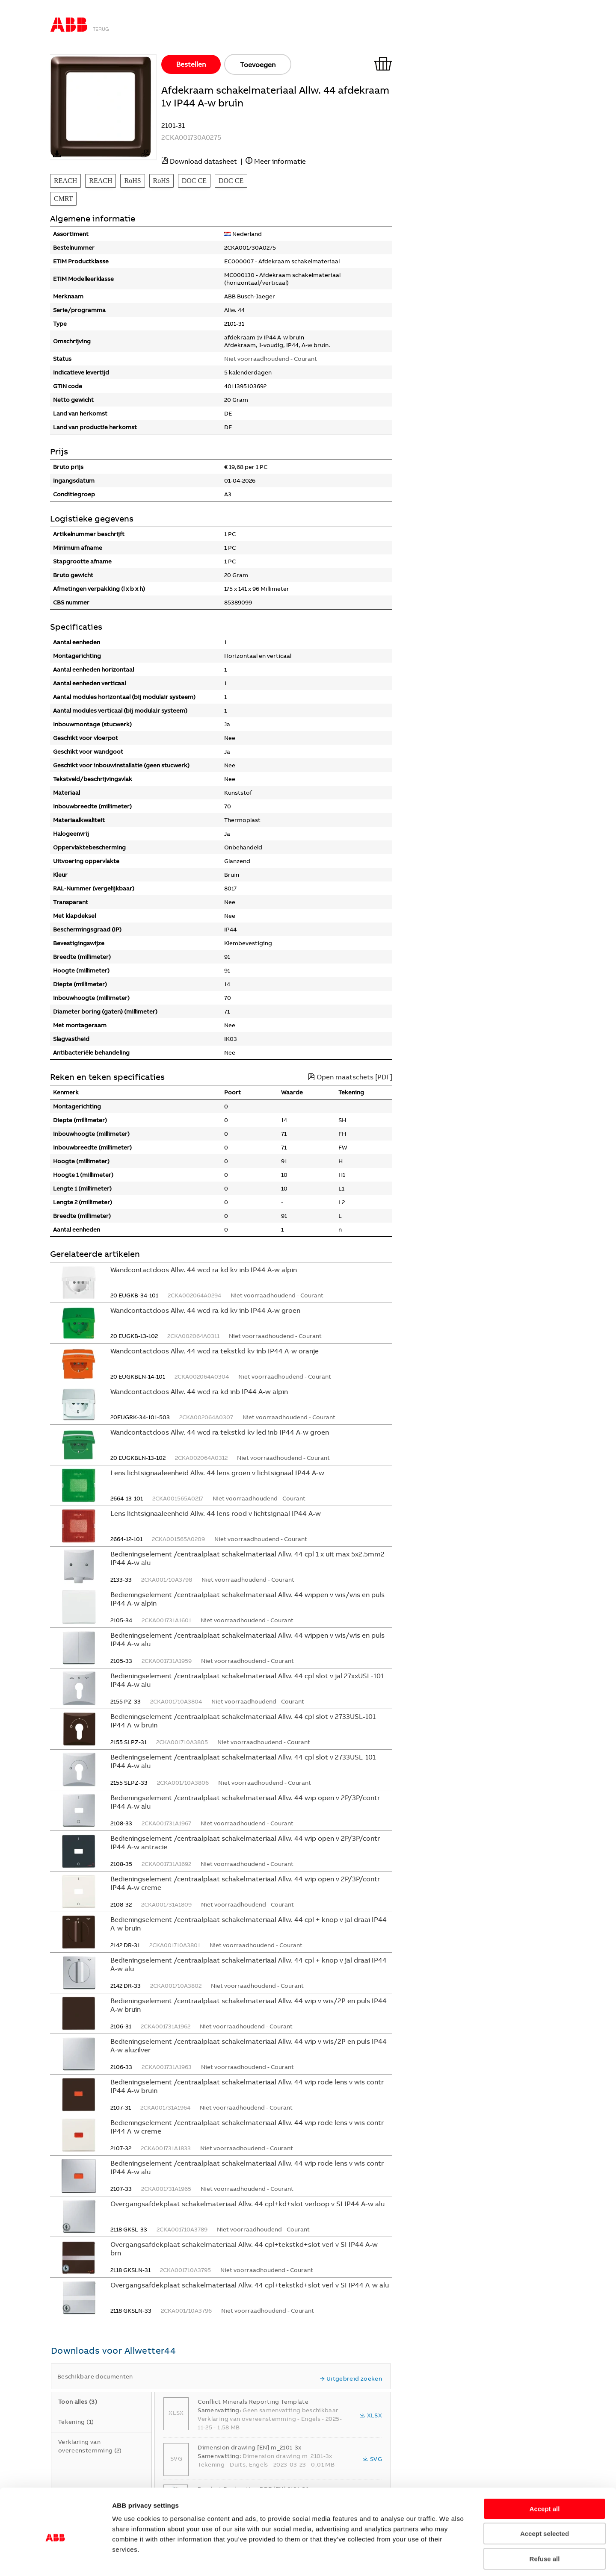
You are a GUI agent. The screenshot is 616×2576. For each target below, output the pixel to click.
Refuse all (545, 2521)
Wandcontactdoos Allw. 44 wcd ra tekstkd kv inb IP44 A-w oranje (214, 1351)
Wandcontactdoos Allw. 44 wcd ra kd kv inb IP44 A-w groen (205, 1310)
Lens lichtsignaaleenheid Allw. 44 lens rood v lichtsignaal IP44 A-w (215, 1513)
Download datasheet (203, 161)
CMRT (63, 198)
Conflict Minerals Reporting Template (253, 2401)
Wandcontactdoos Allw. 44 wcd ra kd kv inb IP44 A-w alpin (203, 1269)
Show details (494, 2559)
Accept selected (544, 2496)
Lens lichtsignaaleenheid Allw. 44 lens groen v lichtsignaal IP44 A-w (217, 1472)
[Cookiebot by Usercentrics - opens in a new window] (55, 2559)
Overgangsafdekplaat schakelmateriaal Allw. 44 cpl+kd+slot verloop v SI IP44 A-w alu (247, 2203)
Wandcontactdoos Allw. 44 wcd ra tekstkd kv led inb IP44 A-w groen (219, 1432)
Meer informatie (280, 161)
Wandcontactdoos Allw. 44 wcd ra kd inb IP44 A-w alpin (199, 1391)
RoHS (132, 180)
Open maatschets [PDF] (350, 1077)
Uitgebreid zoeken (351, 2378)
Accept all (545, 2471)
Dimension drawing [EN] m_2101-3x (249, 2447)
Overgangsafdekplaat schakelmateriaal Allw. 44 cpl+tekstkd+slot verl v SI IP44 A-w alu (249, 2285)
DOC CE (194, 180)
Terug (101, 29)
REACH (65, 180)
